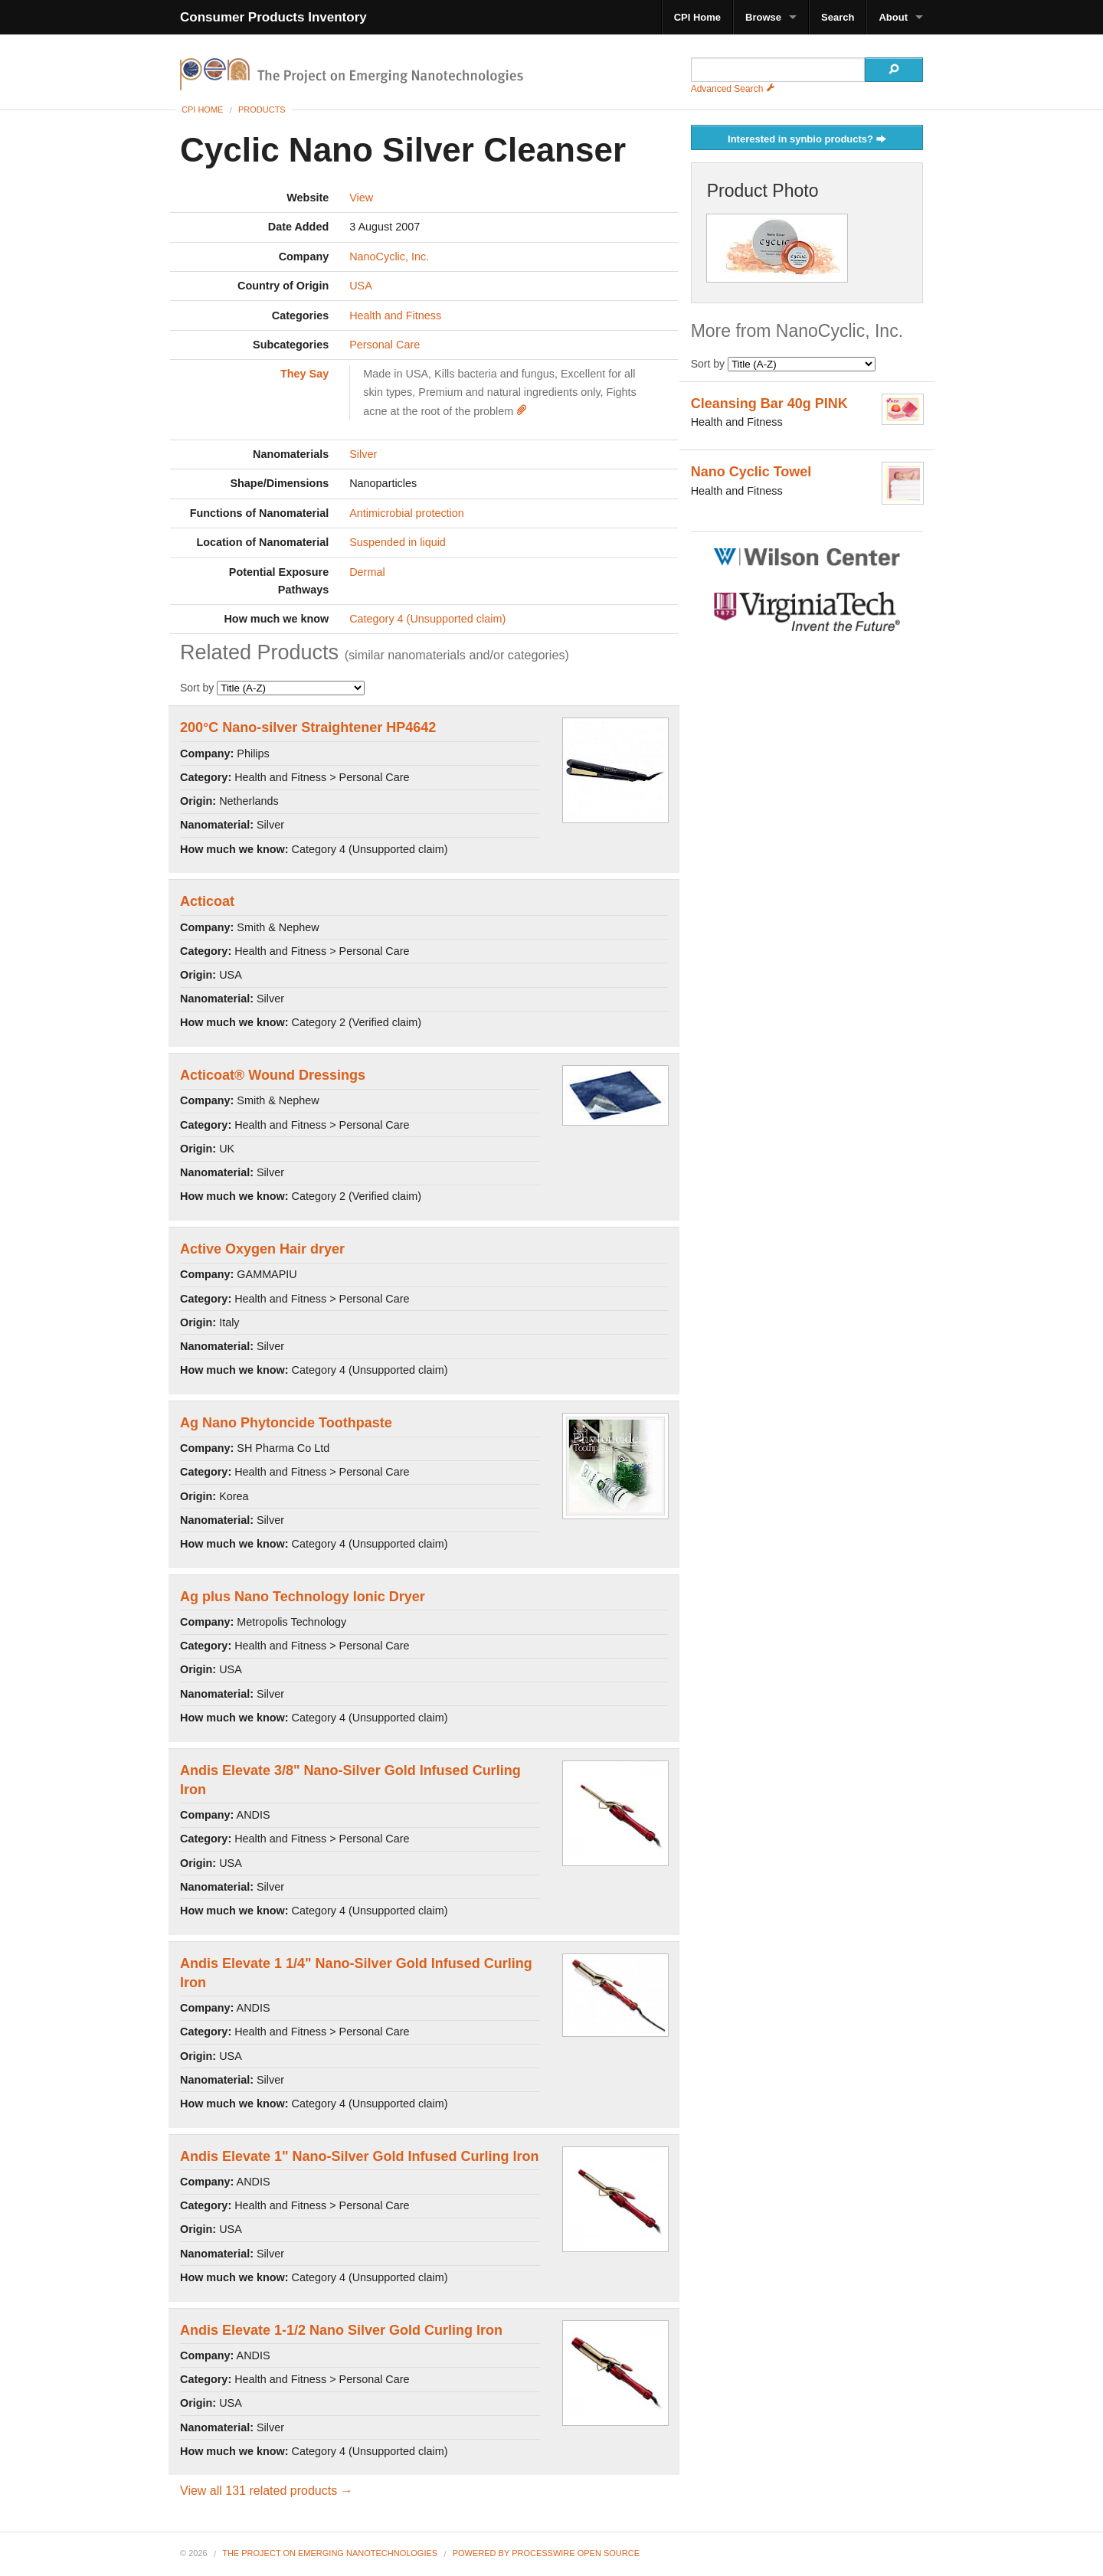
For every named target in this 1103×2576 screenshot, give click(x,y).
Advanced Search (733, 88)
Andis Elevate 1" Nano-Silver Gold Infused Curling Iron (359, 2156)
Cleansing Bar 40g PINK (769, 403)
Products (262, 109)
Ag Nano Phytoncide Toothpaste (286, 1422)
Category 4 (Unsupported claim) (427, 619)
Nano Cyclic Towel (751, 471)
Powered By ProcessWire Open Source (546, 2553)
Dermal (367, 572)
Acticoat (207, 901)
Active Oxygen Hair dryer (262, 1249)
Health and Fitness (395, 315)
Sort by (272, 688)
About (893, 17)
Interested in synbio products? (807, 139)
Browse (763, 17)
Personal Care (384, 344)
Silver (363, 454)
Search (837, 17)
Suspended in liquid (397, 542)
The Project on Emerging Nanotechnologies (329, 2553)
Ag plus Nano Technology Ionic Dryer (302, 1596)
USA (360, 286)
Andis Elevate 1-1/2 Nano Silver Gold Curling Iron (341, 2330)
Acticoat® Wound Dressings (272, 1075)
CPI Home (697, 17)
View (361, 197)
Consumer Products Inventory (273, 17)
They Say (304, 374)
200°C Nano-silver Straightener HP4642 (308, 727)
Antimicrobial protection (406, 513)
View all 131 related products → (266, 2490)
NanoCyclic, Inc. (389, 256)
